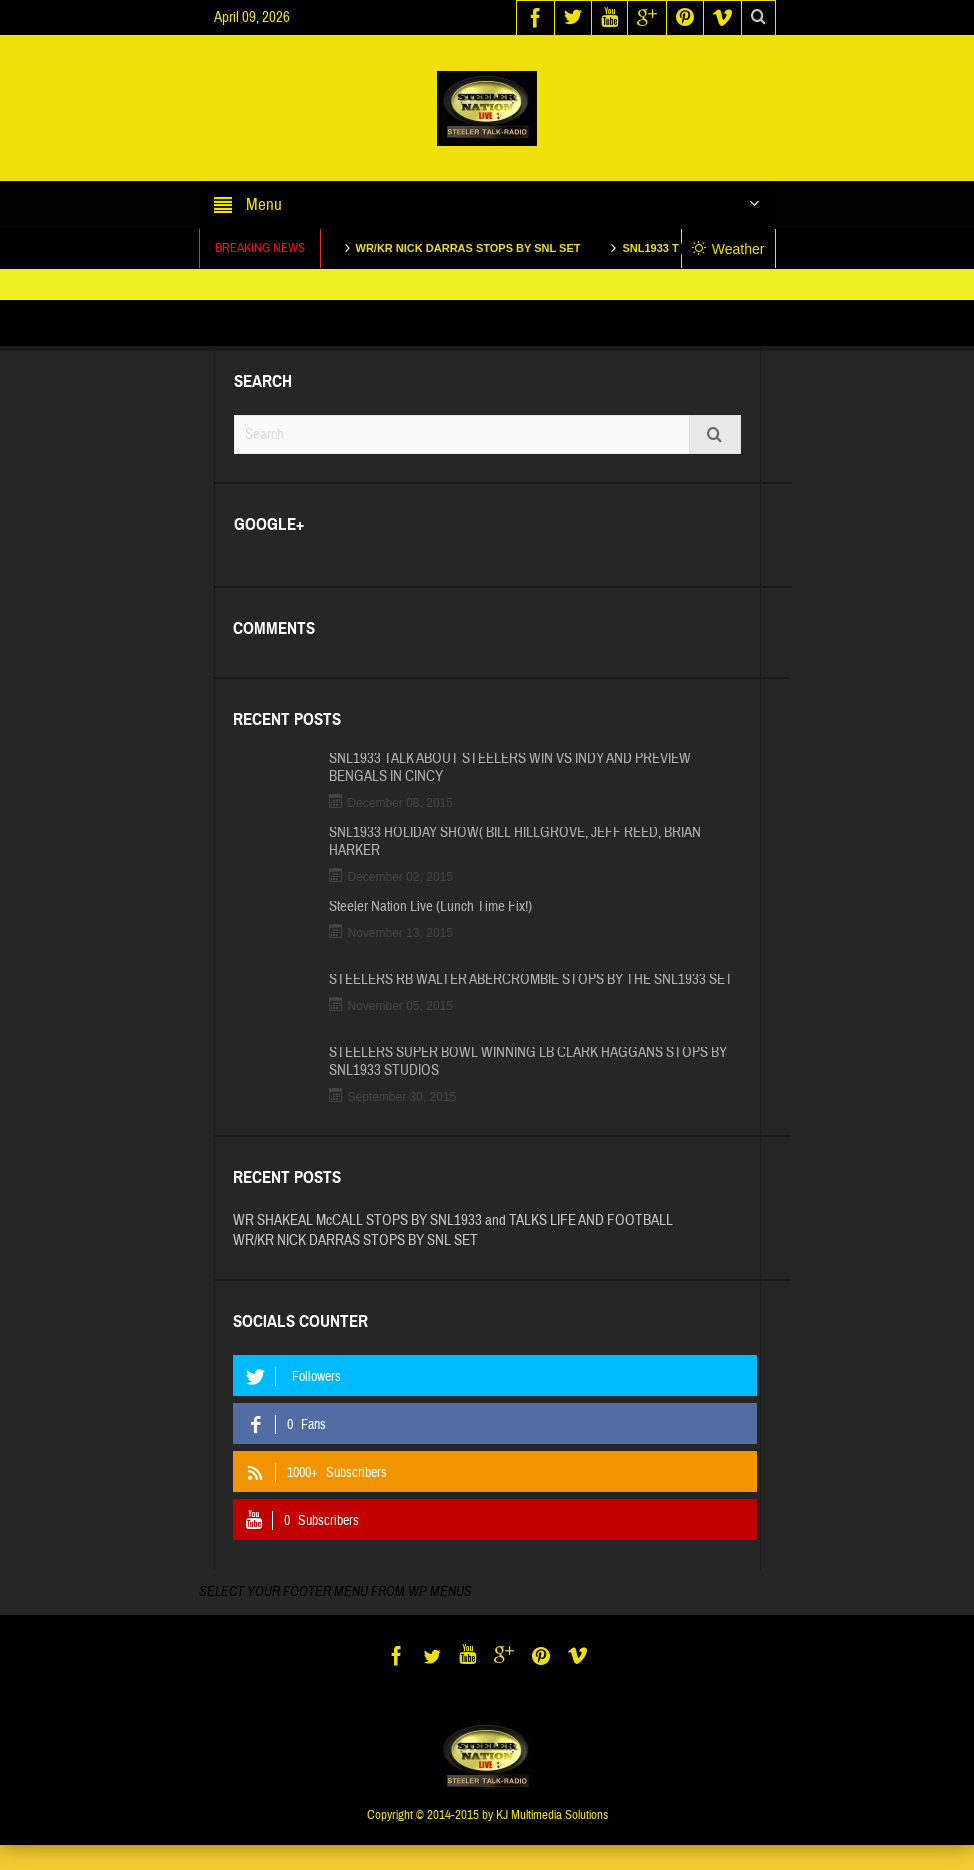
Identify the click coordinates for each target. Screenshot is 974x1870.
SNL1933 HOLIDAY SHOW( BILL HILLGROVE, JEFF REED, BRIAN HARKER (515, 842)
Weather (728, 249)
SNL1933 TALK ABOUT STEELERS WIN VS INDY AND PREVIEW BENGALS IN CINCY (510, 768)
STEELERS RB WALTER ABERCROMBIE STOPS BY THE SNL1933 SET (531, 980)
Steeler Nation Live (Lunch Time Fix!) (430, 907)
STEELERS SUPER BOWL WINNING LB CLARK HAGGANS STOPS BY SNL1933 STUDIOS (528, 1062)
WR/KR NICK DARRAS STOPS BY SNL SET (483, 248)
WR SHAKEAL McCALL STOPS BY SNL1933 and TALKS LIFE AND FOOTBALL (453, 1220)
